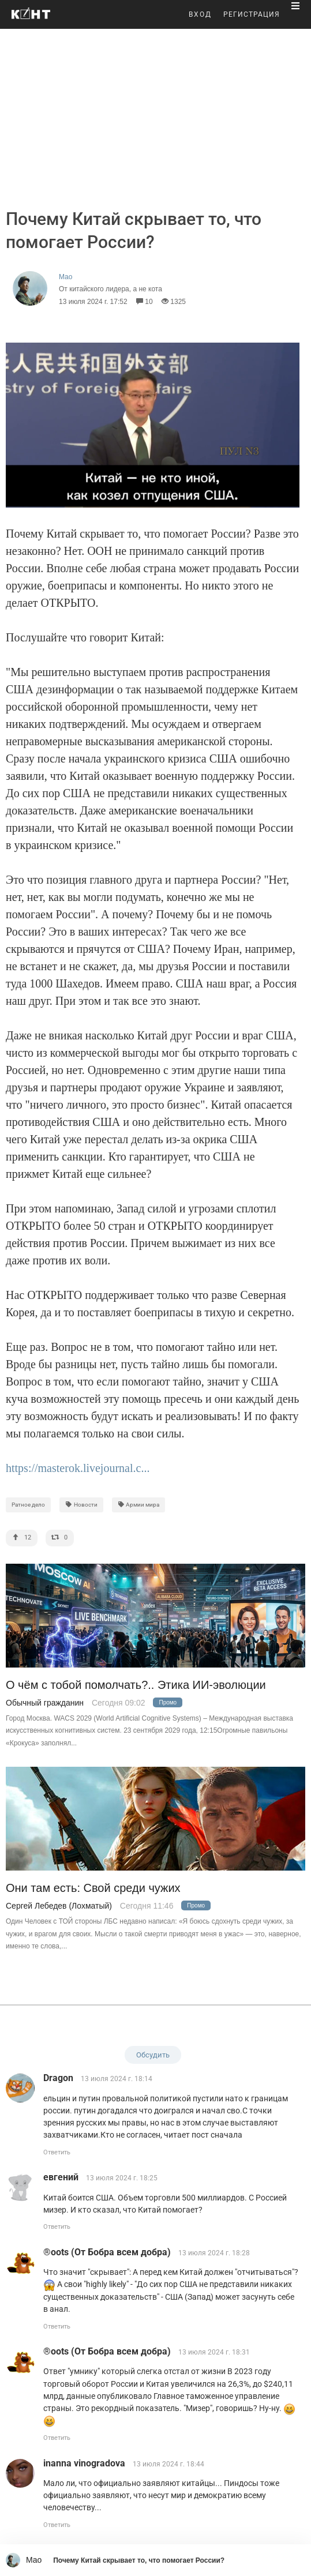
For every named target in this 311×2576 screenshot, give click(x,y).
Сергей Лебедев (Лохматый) (59, 1905)
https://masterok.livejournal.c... (77, 1468)
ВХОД (200, 14)
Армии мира (139, 1504)
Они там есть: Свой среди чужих (93, 1888)
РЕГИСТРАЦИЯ (251, 14)
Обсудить (153, 2055)
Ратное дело (28, 1504)
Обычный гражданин (45, 1702)
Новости (81, 1504)
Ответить (56, 2152)
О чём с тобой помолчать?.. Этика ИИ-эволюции (136, 1685)
